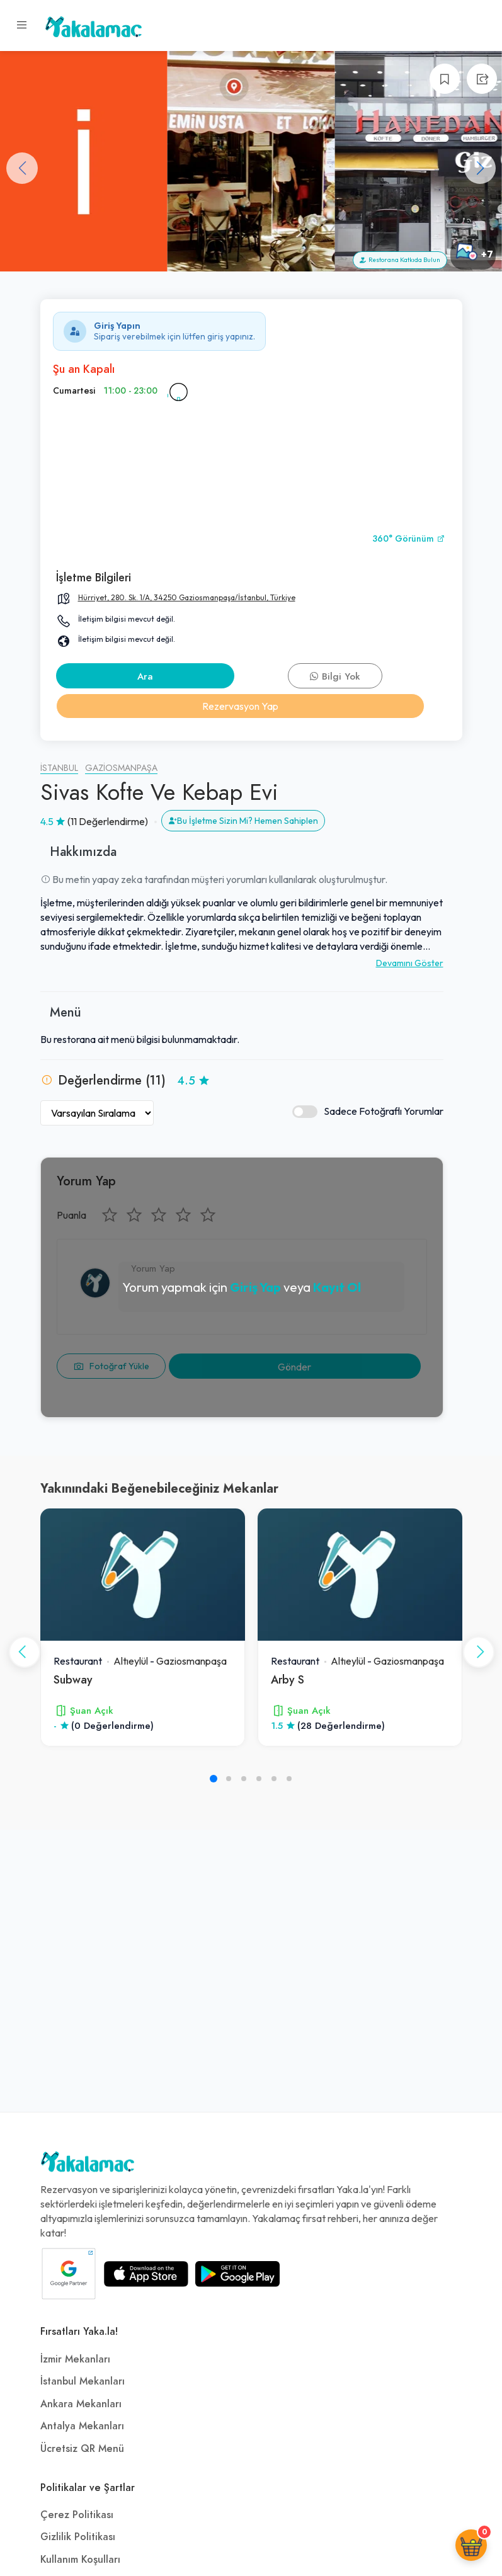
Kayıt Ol (337, 1287)
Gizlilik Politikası (77, 2537)
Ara (145, 676)
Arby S (287, 1679)
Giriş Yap (255, 1287)
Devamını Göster (409, 963)
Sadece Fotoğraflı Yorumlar (367, 1111)
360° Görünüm (408, 539)
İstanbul (59, 768)
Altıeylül (130, 1661)
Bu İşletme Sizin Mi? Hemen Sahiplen (243, 820)
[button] (480, 168)
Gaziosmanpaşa (121, 768)
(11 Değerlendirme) (107, 821)
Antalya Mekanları (82, 2426)
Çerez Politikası (76, 2515)
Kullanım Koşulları (80, 2560)
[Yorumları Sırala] (97, 1113)
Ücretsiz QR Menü (82, 2449)
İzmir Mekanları (75, 2359)
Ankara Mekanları (81, 2404)
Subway (73, 1679)
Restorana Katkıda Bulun (400, 260)
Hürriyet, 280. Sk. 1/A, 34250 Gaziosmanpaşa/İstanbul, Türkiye (186, 597)
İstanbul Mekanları (82, 2381)
